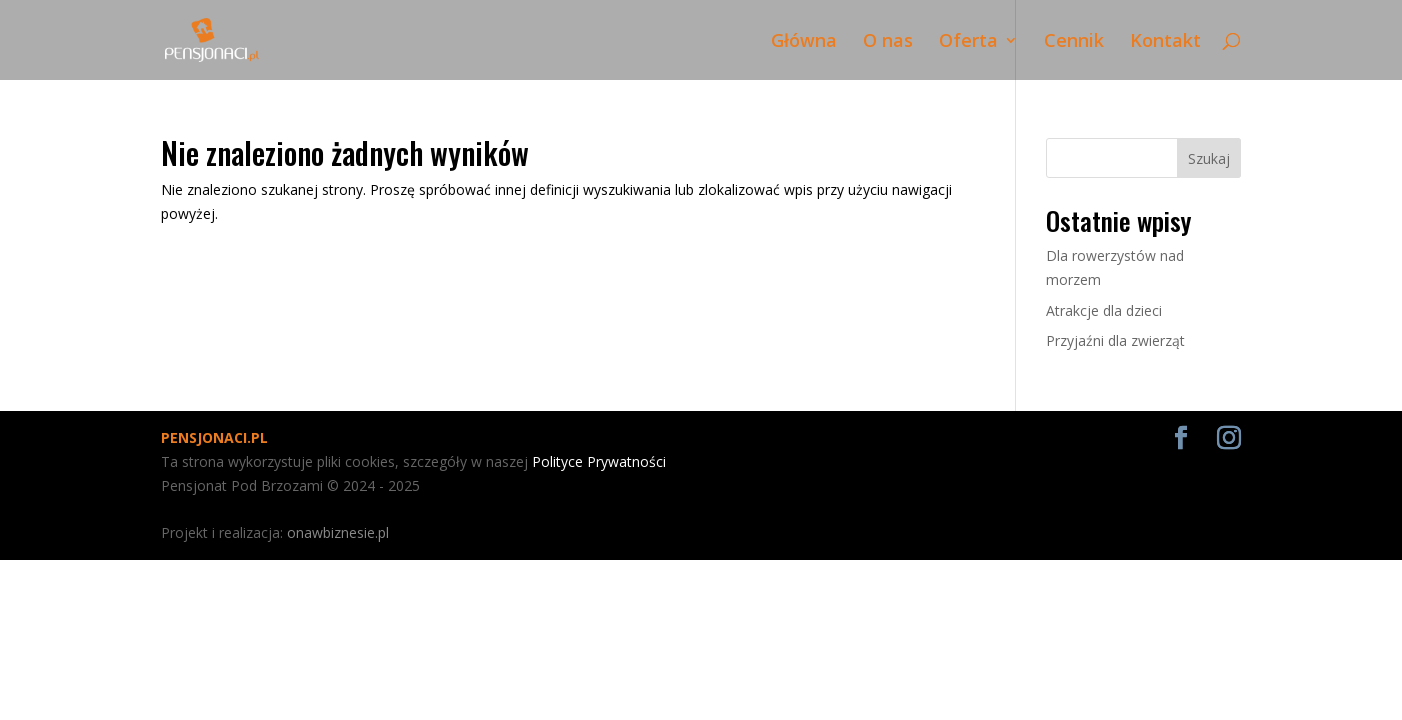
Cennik (1074, 42)
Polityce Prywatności (599, 461)
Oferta (968, 42)
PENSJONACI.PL (214, 437)
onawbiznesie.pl (338, 532)
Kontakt (1165, 42)
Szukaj (1209, 158)
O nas (888, 42)
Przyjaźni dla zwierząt (1115, 340)
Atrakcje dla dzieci (1104, 310)
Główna (804, 42)
